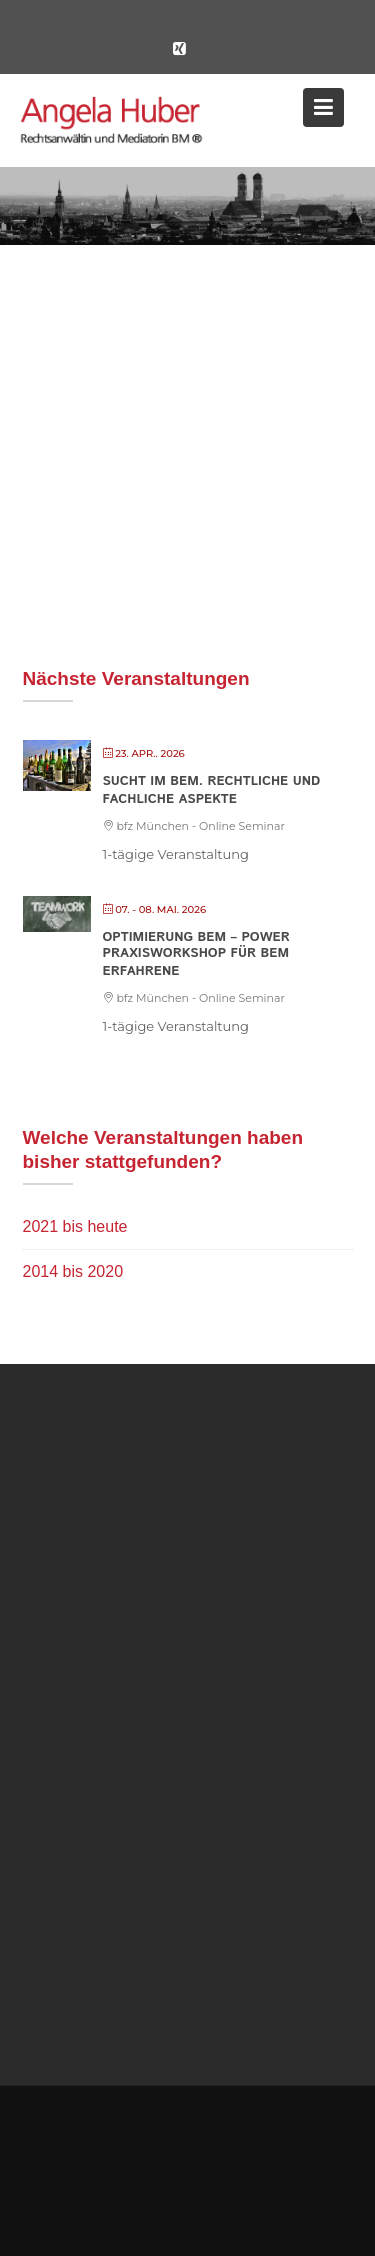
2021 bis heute (75, 1226)
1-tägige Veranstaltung (176, 854)
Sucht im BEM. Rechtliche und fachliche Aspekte (212, 791)
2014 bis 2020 (73, 1271)
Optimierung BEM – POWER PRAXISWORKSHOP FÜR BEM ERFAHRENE (196, 954)
